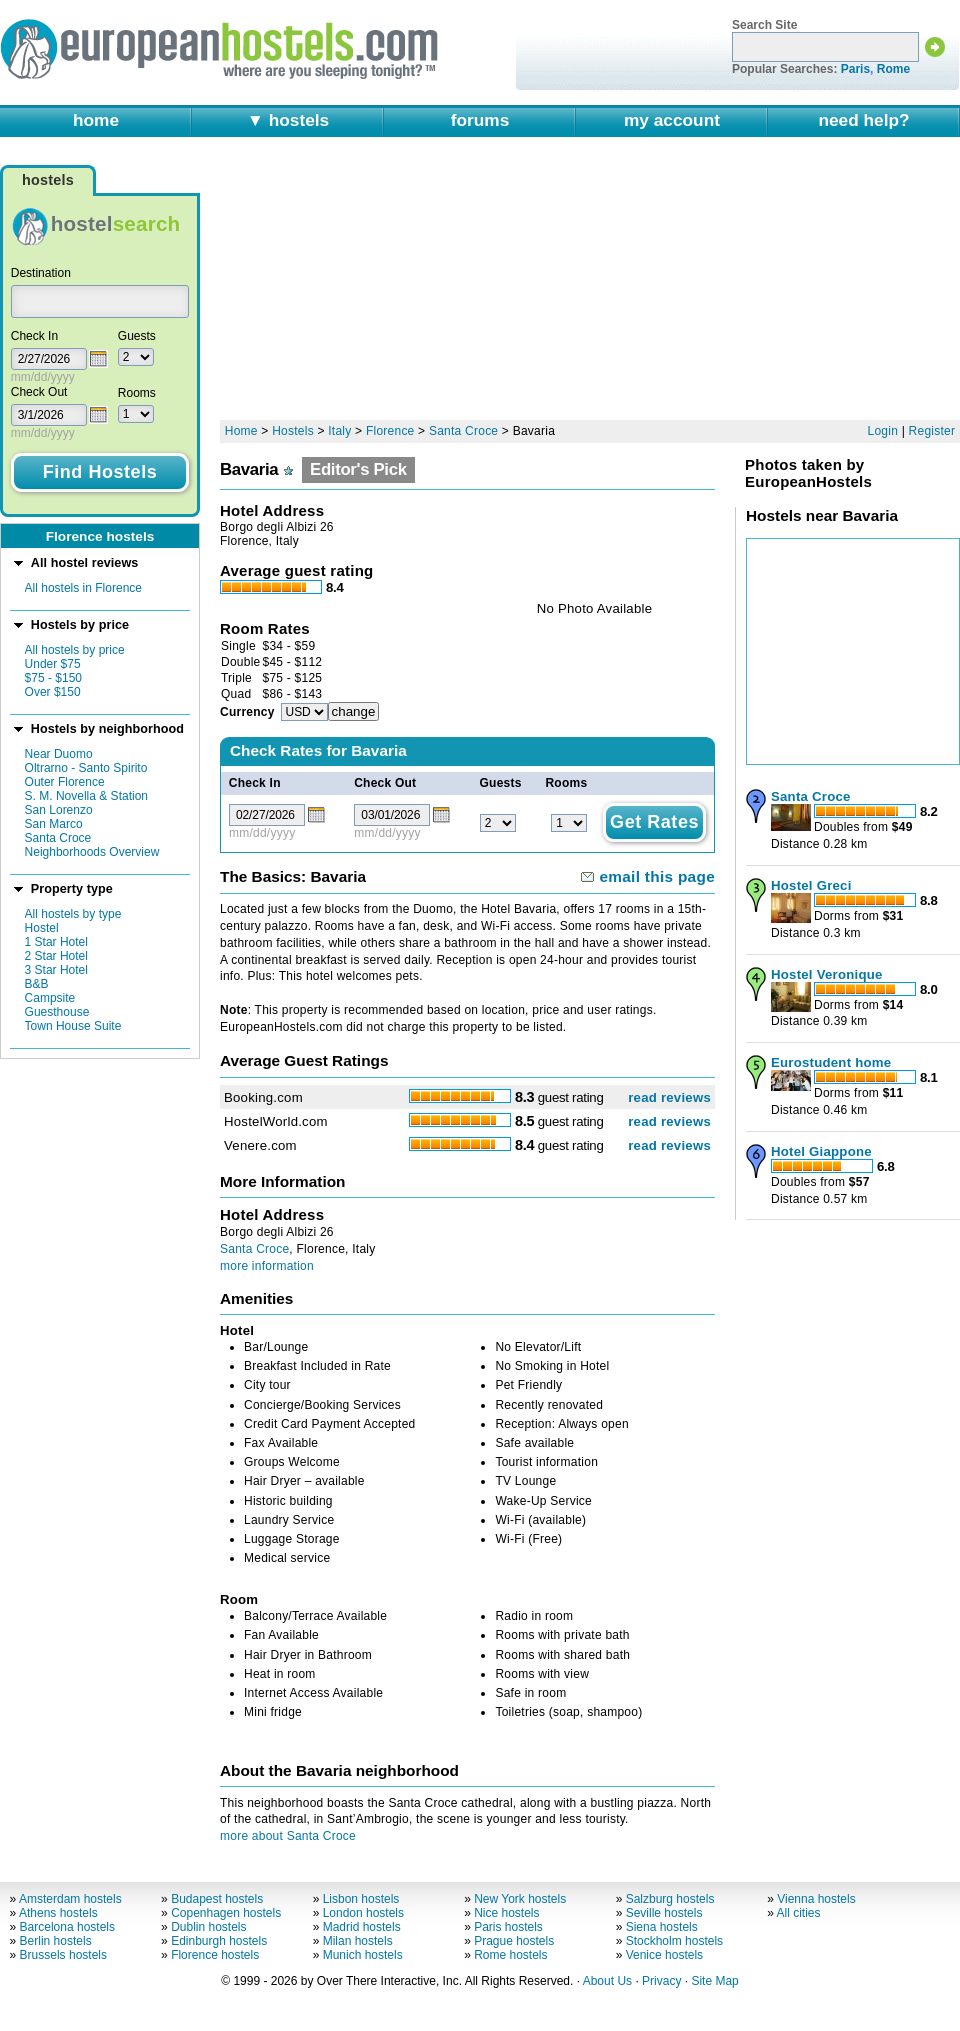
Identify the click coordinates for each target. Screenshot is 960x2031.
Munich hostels (363, 1955)
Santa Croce (58, 838)
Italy (339, 431)
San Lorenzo (59, 810)
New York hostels (520, 1899)
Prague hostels (514, 1941)
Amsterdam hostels (70, 1899)
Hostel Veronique (827, 974)
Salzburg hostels (670, 1899)
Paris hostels (508, 1927)
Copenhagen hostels (226, 1913)
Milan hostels (358, 1941)
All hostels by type (73, 914)
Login (883, 431)
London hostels (363, 1913)
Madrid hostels (362, 1927)
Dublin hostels (208, 1927)
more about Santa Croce (288, 1836)
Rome (893, 69)
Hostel (42, 928)
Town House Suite (73, 1026)
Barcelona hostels (67, 1927)
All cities (799, 1913)
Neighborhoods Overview (92, 852)
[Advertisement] (389, 287)
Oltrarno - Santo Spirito (86, 768)
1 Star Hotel (56, 942)
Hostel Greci (811, 885)
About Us (607, 1981)
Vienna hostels (816, 1899)
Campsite (50, 998)
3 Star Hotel (56, 970)
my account (672, 120)
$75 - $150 (53, 678)
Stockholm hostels (674, 1941)
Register (932, 431)
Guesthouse (57, 1012)
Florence (390, 431)
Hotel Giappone (821, 1151)
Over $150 (53, 692)
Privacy (661, 1981)
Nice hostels (506, 1913)
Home (241, 431)
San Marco (54, 824)
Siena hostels (662, 1927)
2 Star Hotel (56, 956)
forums (480, 120)
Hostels (293, 431)
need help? (863, 120)
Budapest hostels (217, 1899)
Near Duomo (59, 754)
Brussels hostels (63, 1955)
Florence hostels (215, 1955)
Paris (855, 69)
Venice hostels (664, 1955)
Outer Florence (65, 782)
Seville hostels (664, 1913)
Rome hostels (510, 1955)
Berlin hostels (56, 1941)
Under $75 (53, 664)
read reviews (669, 1097)
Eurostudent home (831, 1062)
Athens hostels (58, 1913)
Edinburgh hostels (219, 1941)
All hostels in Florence (83, 588)
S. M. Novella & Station (86, 796)
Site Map (714, 1981)
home (96, 120)
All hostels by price (75, 650)
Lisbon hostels (361, 1899)
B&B (37, 984)
